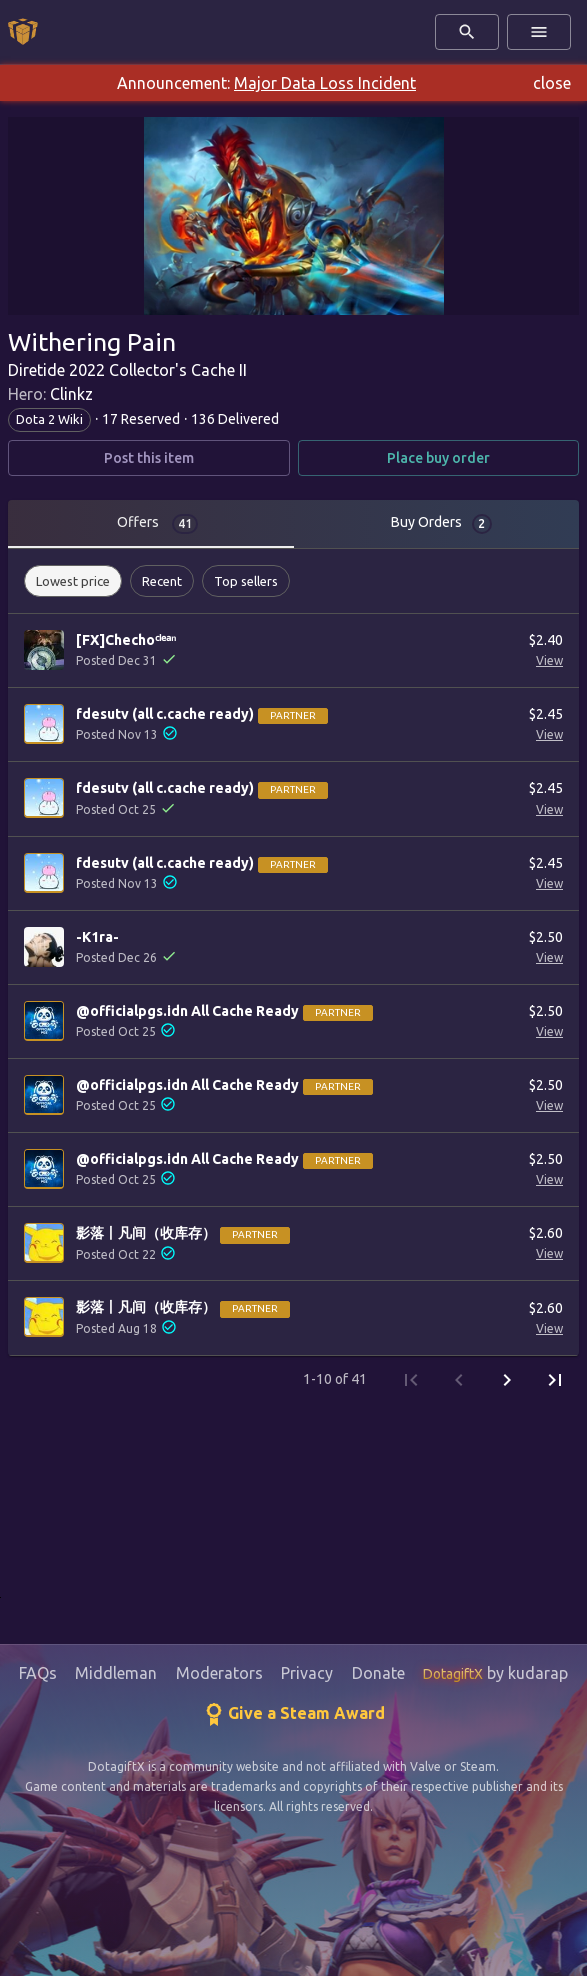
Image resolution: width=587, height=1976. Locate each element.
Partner (293, 715)
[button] (73, 581)
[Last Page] (555, 1380)
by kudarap (495, 1673)
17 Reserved (141, 419)
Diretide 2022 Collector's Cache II (127, 370)
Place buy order (439, 458)
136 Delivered (235, 419)
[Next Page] (507, 1380)
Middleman (116, 1673)
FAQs (38, 1673)
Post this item (149, 458)
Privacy (307, 1673)
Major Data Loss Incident (325, 83)
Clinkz (71, 394)
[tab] (151, 524)
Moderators (219, 1673)
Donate (378, 1673)
